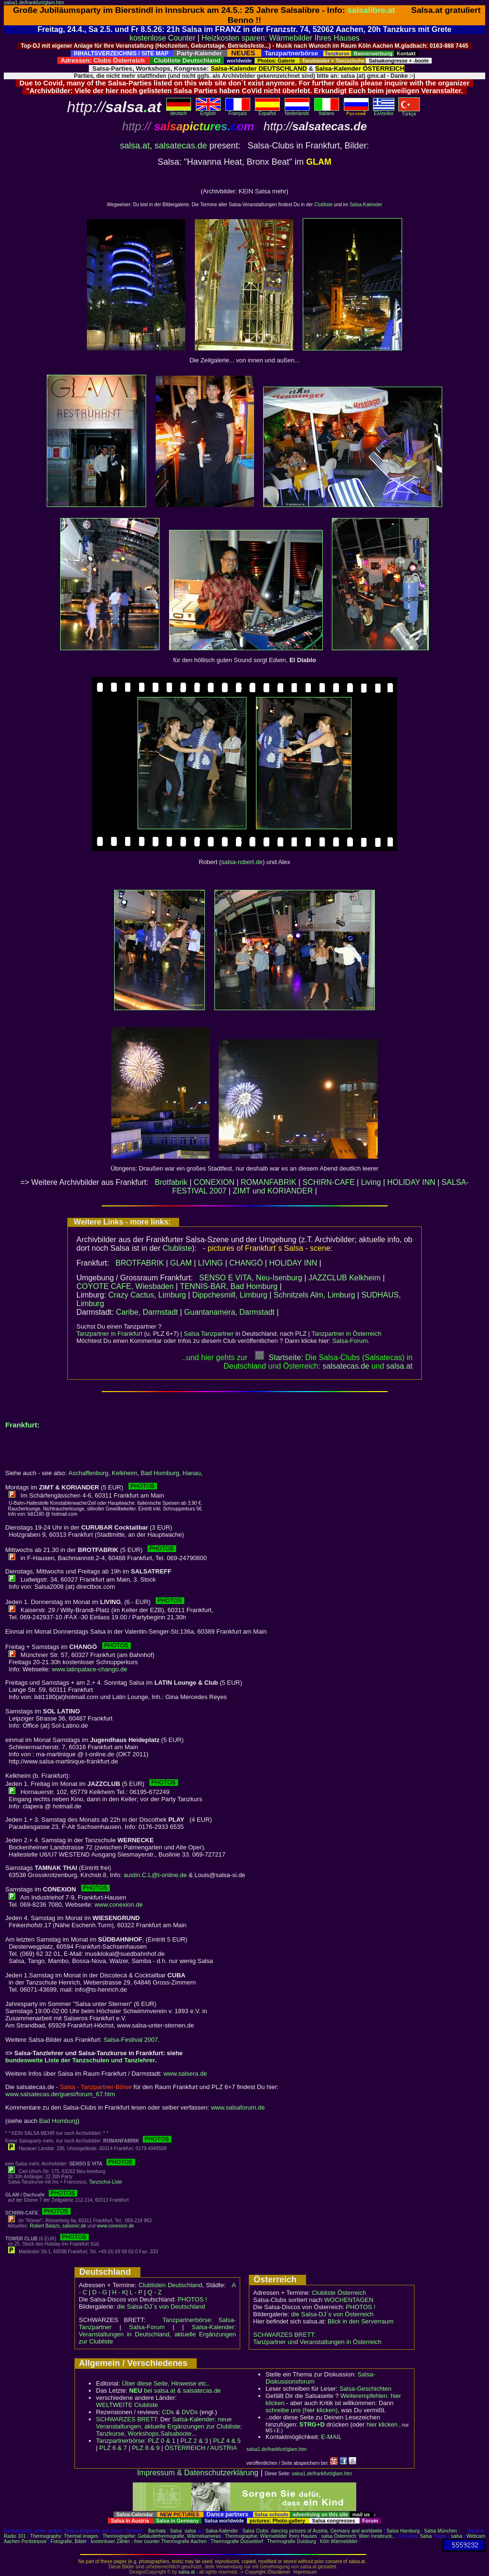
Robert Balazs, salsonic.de (58, 2225)
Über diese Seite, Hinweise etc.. (166, 2383)
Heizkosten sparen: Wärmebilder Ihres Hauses (281, 38)
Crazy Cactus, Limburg (147, 1295)
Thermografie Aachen (184, 2541)
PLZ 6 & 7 (113, 2447)
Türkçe (409, 111)
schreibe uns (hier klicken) (302, 2410)
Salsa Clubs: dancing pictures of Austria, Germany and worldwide (313, 2531)
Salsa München (440, 2531)
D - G (99, 2292)
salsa (190, 2531)
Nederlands (297, 111)
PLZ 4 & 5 (227, 2440)
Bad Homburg (160, 1473)
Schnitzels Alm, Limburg (314, 1295)
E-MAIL (331, 2436)
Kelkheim (124, 1473)
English (208, 111)
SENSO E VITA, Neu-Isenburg (250, 1278)
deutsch (178, 111)
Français (237, 111)
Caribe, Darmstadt (147, 1312)
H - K (119, 2292)
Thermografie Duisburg (291, 2541)
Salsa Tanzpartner (209, 1333)
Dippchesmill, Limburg (229, 1295)
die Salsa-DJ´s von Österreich (332, 2314)
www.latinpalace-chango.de (89, 1669)
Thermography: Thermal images (64, 2536)
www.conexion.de (119, 1904)
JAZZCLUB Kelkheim (344, 1278)
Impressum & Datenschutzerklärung (197, 2473)
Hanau (191, 1473)
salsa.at (134, 145)
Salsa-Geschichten (366, 2388)
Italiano (326, 111)
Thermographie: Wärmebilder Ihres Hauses (271, 2536)
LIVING (210, 1263)
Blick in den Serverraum (360, 2321)
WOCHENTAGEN (348, 2299)
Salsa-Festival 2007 (131, 2039)
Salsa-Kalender (366, 204)
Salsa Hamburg (402, 2531)
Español (267, 111)
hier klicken (381, 2424)
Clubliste (323, 204)
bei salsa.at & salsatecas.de (175, 2390)
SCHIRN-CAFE (329, 1182)
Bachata (157, 2531)
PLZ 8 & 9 (145, 2447)
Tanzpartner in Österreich (346, 1333)
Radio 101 (15, 2536)
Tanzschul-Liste (105, 2182)
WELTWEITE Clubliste (127, 2404)
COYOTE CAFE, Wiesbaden (125, 1286)
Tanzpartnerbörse (120, 2440)
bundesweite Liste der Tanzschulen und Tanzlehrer (80, 2060)
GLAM (180, 1263)
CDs (168, 2412)
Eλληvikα (383, 111)
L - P (135, 2292)
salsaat (399, 1366)
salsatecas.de (180, 145)
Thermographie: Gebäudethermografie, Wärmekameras (162, 2536)
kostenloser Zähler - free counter (126, 2541)
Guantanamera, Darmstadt (229, 1312)
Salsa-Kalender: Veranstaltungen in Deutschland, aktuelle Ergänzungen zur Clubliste (157, 2334)
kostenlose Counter (162, 38)
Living (371, 1182)
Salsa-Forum (350, 1340)
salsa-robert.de (242, 862)
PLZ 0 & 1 (161, 2440)
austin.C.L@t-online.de (155, 1875)
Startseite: (279, 1357)
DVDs (189, 2412)
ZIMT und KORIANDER (273, 1191)
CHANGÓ (246, 1263)
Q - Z (155, 2292)
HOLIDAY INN (411, 1182)
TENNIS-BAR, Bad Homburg (229, 1286)
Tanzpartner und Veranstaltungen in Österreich (317, 2341)
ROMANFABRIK (268, 1182)
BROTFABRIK (140, 1263)
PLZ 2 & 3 (194, 2440)
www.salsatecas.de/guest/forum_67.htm (60, 2094)
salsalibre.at (371, 10)
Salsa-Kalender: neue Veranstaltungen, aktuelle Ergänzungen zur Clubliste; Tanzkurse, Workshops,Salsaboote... (169, 2426)
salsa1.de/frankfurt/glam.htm (34, 2)
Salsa (176, 2531)
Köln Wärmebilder (339, 2541)
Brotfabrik (171, 1182)
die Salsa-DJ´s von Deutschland (161, 2306)
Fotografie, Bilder (69, 2541)
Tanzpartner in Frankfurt (109, 1333)
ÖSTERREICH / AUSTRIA (201, 2447)
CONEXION (214, 1182)
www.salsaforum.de (238, 2107)
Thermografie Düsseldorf (237, 2541)
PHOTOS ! (192, 2299)
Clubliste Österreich (339, 2292)
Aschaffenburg (88, 1473)
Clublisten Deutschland (170, 2285)
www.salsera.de (185, 2073)
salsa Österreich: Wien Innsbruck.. (357, 2536)
